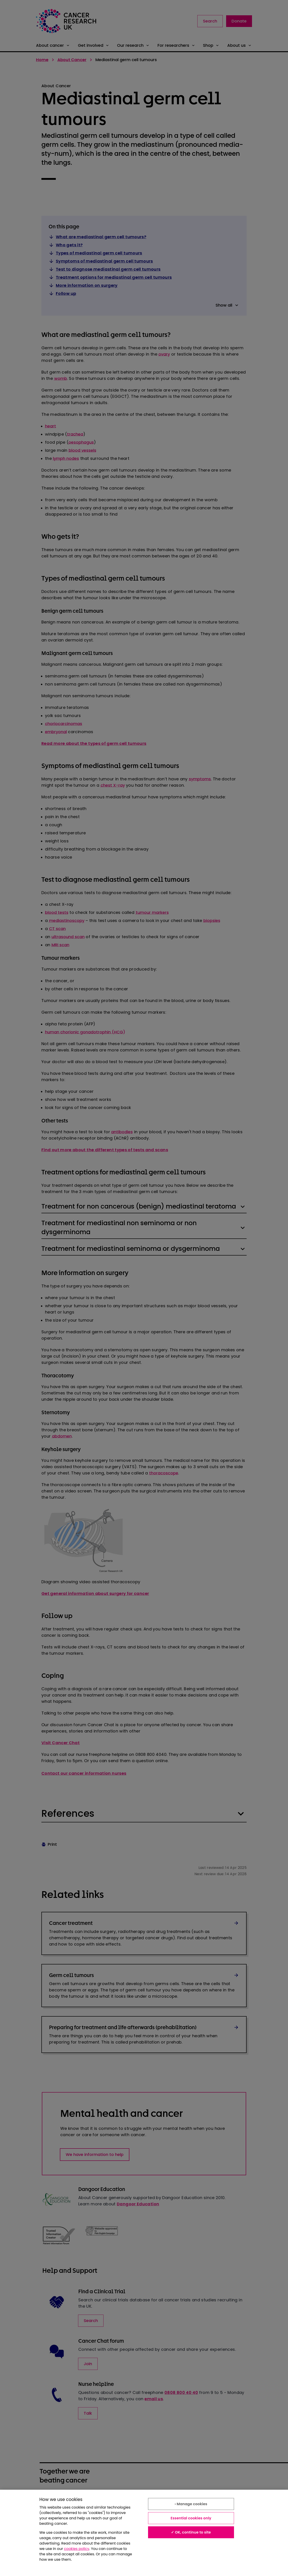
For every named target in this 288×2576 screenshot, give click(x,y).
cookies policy (76, 2548)
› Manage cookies (191, 2504)
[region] (144, 2533)
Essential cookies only (191, 2518)
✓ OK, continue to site (191, 2532)
